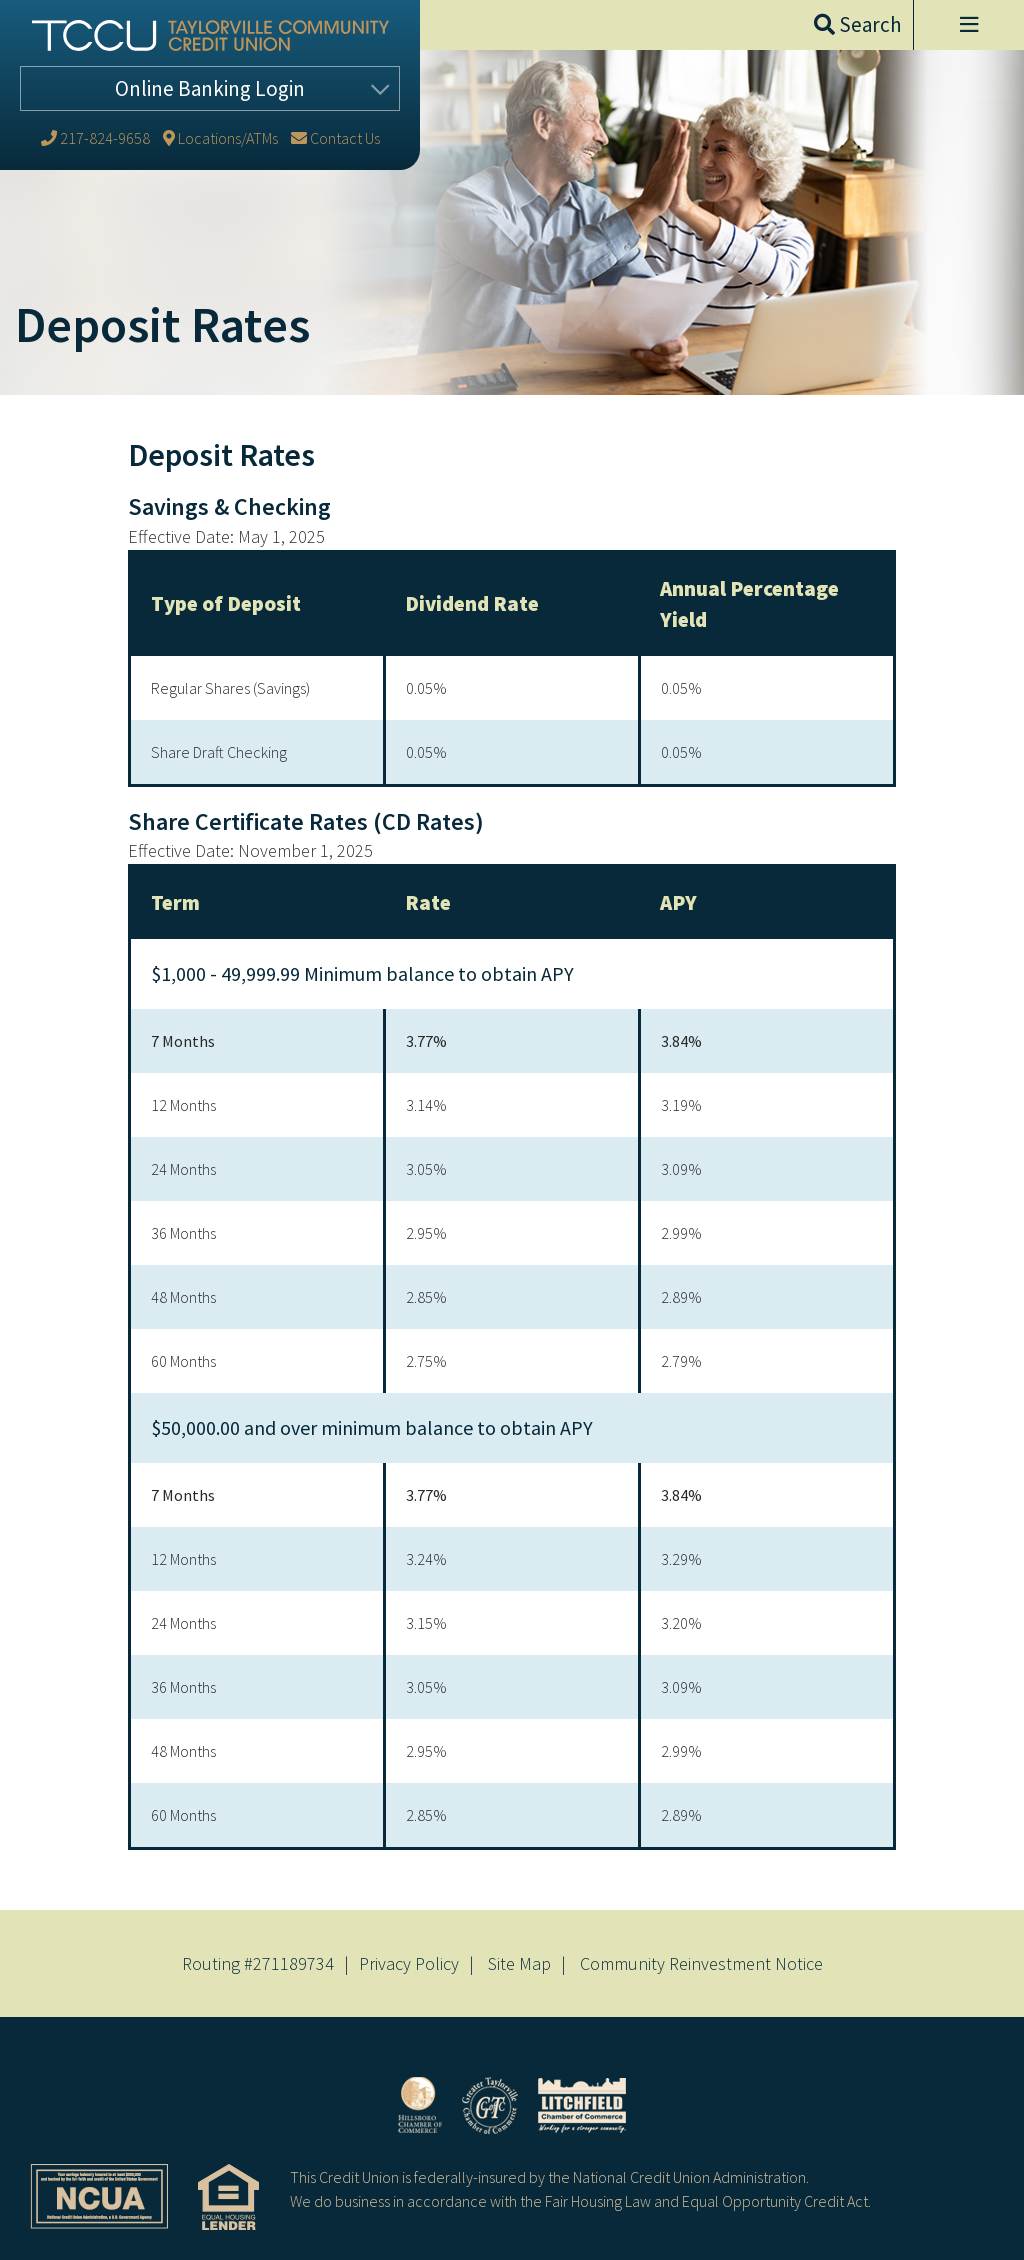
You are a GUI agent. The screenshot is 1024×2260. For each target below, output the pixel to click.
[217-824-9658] (95, 138)
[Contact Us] (335, 138)
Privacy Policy (409, 1963)
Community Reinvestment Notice (701, 1963)
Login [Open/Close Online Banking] (210, 88)
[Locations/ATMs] (220, 138)
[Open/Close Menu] (968, 25)
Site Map (519, 1963)
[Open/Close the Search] (857, 25)
